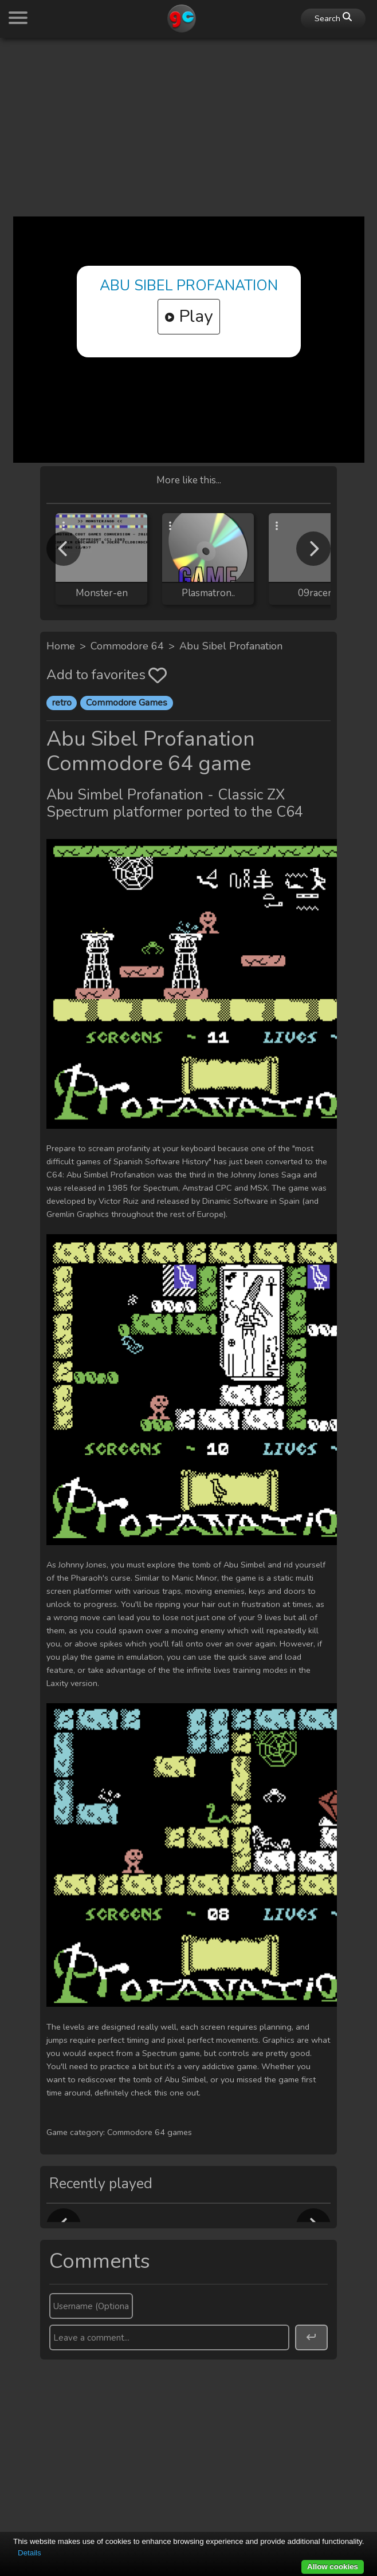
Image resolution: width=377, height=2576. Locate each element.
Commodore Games (126, 702)
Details (29, 2553)
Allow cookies (332, 2566)
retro (62, 702)
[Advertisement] (188, 127)
